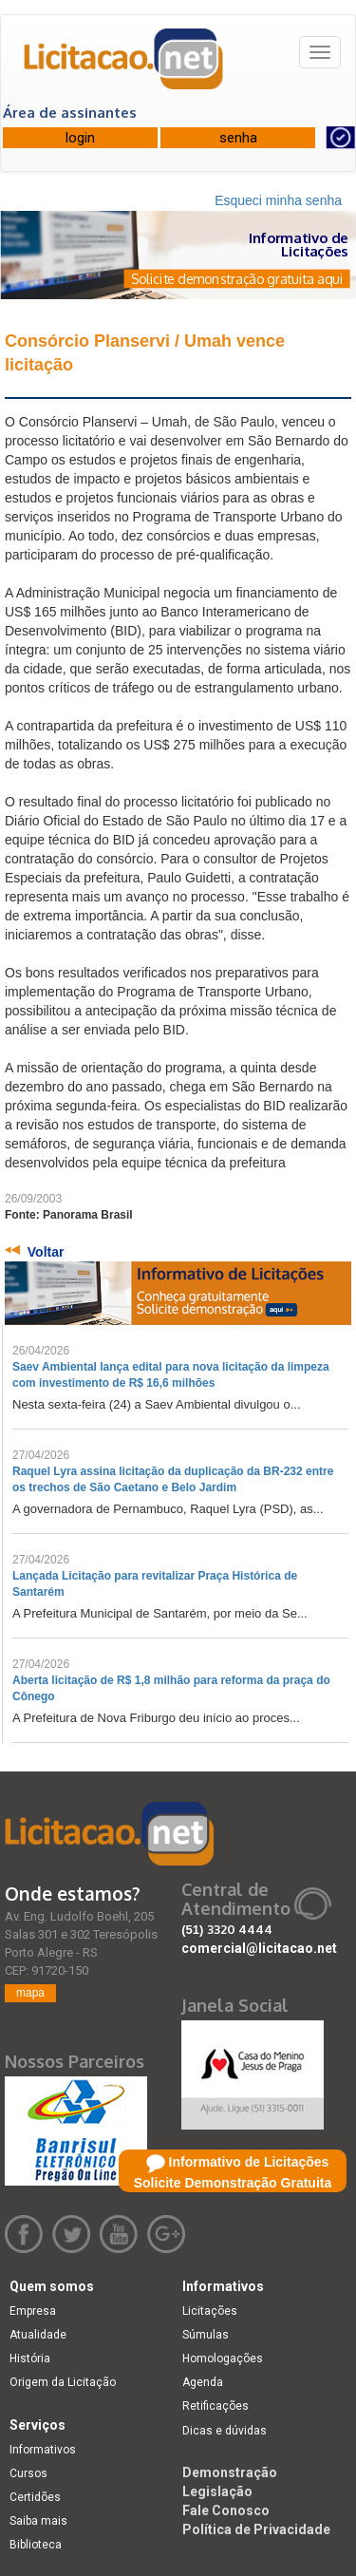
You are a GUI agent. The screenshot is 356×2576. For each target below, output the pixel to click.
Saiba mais (38, 2521)
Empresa (32, 2311)
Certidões (35, 2497)
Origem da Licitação (62, 2382)
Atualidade (37, 2334)
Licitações (209, 2311)
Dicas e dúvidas (224, 2430)
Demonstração (229, 2472)
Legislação (217, 2491)
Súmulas (205, 2334)
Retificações (215, 2406)
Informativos (42, 2449)
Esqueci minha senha (278, 200)
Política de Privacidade (256, 2529)
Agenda (202, 2382)
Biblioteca (35, 2544)
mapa (30, 1992)
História (29, 2358)
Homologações (222, 2358)
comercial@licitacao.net (259, 1948)
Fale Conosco (226, 2510)
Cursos (28, 2473)
